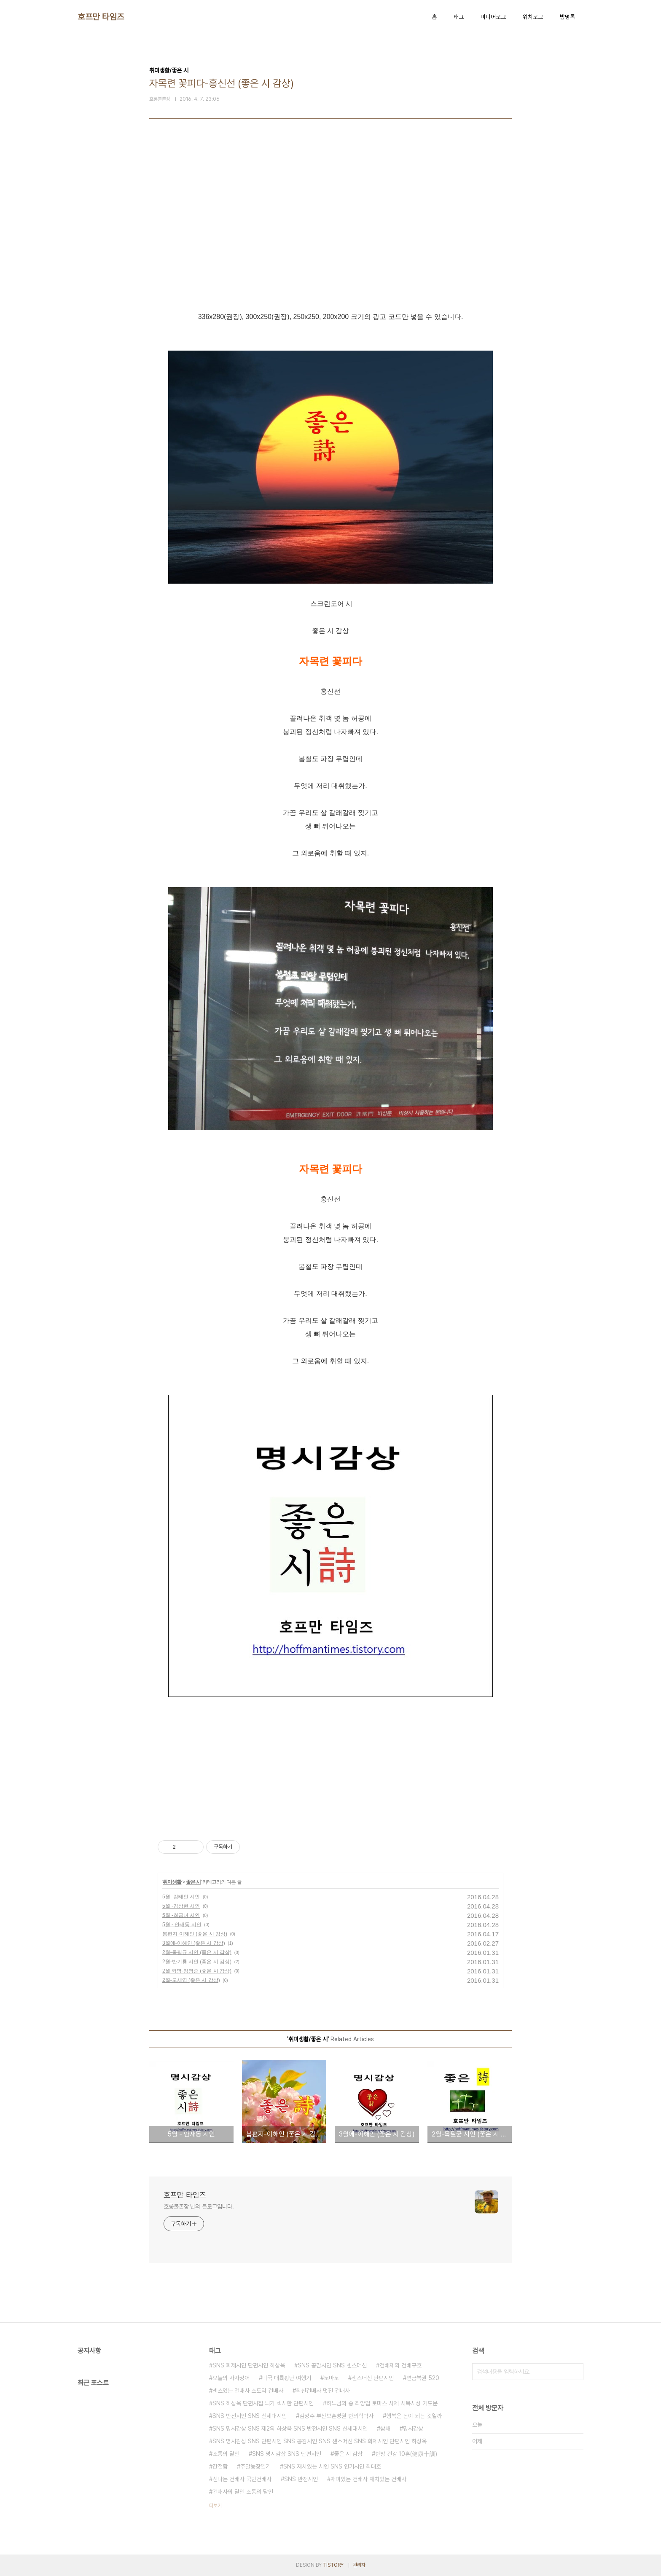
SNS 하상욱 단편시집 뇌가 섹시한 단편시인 (263, 2403)
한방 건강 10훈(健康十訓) (406, 2453)
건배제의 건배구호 (400, 2365)
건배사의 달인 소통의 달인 (242, 2491)
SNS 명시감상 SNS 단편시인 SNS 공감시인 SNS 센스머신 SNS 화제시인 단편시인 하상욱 (319, 2441)
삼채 (385, 2428)
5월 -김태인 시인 (181, 1897)
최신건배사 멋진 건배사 (323, 2390)
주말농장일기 (255, 2466)
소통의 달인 (225, 2453)
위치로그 (533, 16)
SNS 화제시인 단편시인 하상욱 (248, 2365)
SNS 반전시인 (301, 2479)
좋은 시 (193, 1882)
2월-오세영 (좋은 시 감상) (191, 1980)
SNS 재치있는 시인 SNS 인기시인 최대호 (332, 2466)
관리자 (359, 2565)
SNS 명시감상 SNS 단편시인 (286, 2453)
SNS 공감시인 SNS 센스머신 (332, 2365)
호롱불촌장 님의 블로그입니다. (199, 2206)
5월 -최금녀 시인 (181, 1915)
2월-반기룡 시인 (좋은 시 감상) (196, 1962)
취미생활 (172, 1882)
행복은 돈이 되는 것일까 (414, 2415)
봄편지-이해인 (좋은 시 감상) (194, 1934)
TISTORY (333, 2565)
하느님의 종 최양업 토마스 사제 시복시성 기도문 (382, 2403)
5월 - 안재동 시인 (182, 1924)
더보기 (215, 2506)
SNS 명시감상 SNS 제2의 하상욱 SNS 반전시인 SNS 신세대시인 (290, 2428)
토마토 (331, 2378)
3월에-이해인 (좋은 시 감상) (193, 1943)
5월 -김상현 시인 (181, 1906)
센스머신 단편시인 (373, 2378)
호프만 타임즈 (101, 17)
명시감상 (413, 2428)
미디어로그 (493, 16)
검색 (575, 2372)
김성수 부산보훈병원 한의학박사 (336, 2415)
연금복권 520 (422, 2378)
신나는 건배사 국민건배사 (241, 2479)
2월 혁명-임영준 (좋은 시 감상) (196, 1971)
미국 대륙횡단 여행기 (286, 2378)
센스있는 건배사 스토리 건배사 (247, 2390)
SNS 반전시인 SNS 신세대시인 (249, 2415)
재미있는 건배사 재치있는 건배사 (368, 2479)
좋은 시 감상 (348, 2453)
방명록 (567, 16)
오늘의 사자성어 (231, 2378)
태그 (459, 16)
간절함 (220, 2466)
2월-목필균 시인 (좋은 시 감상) (196, 1952)
